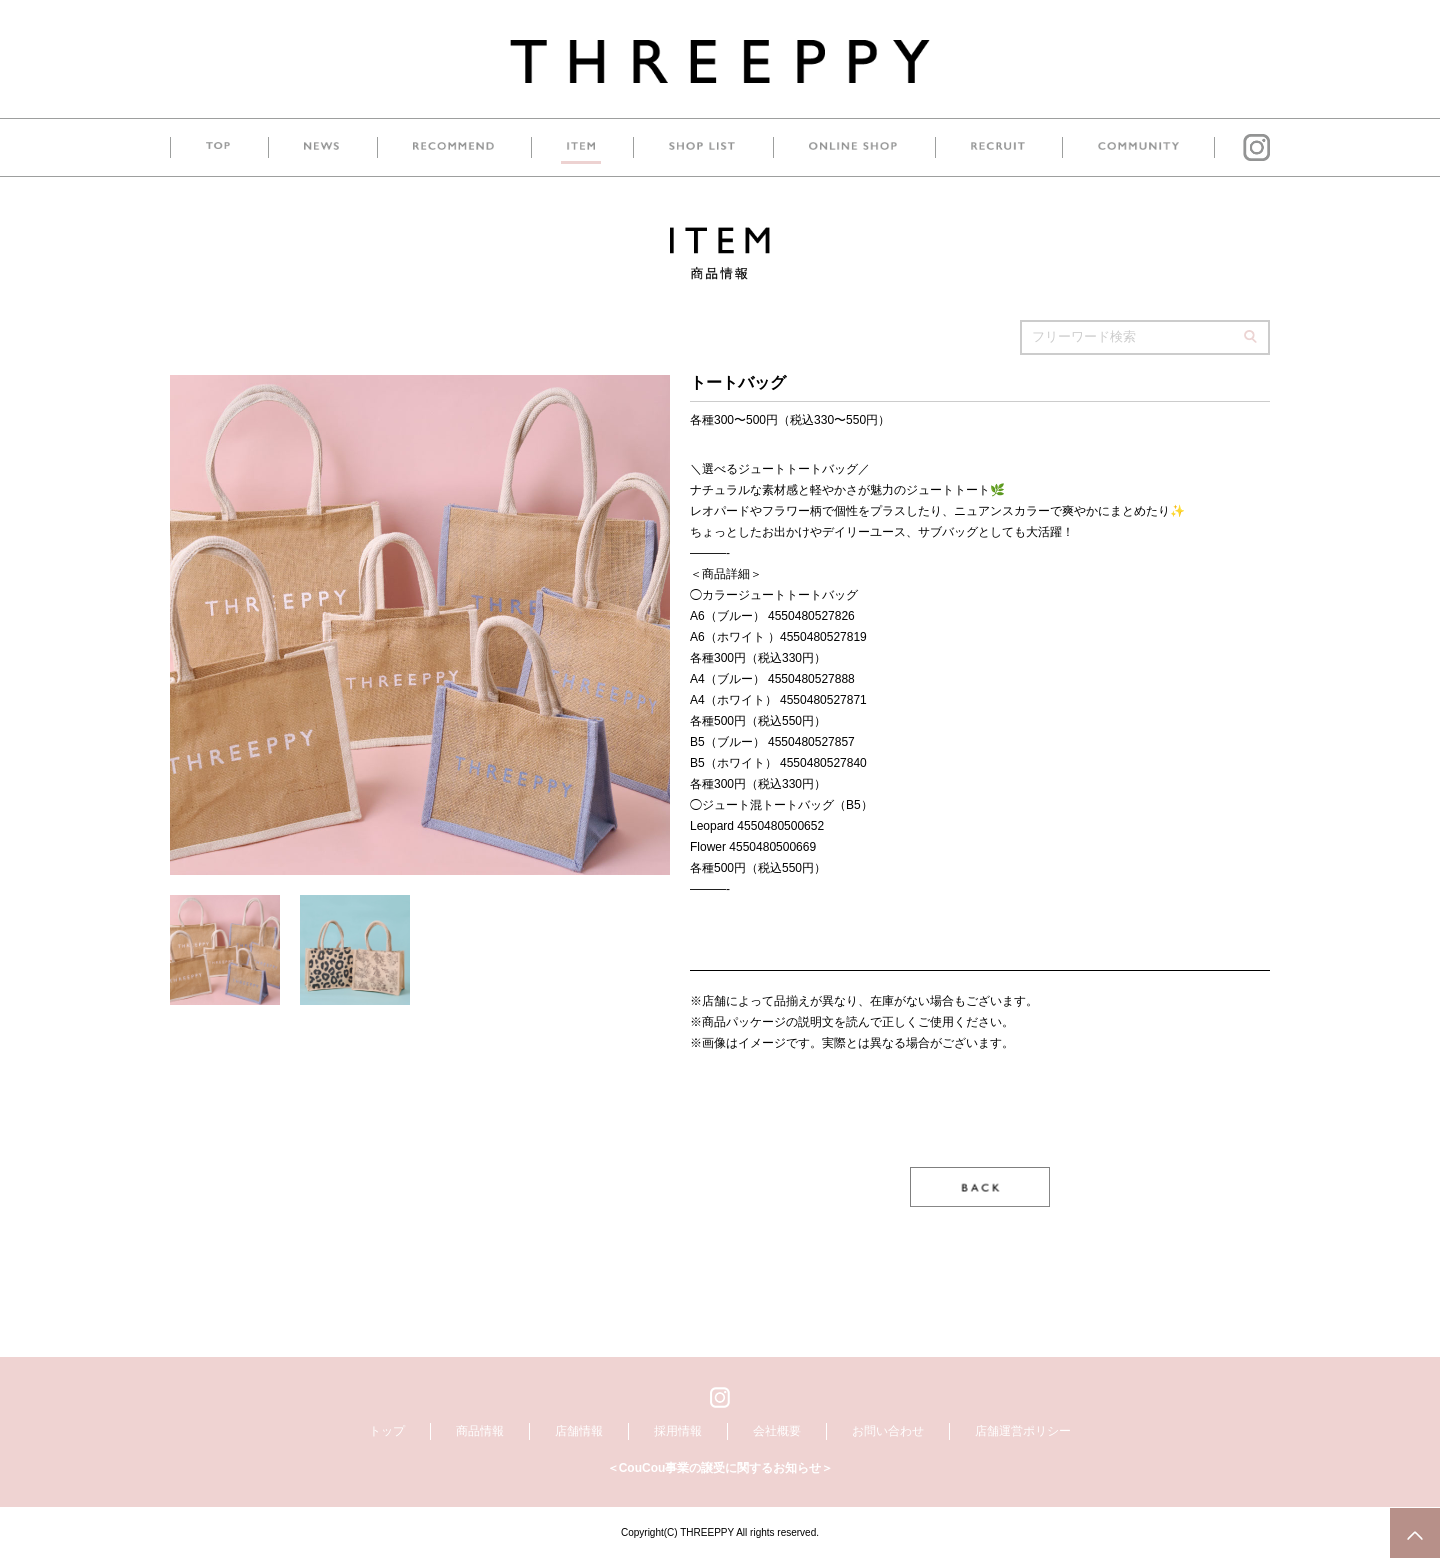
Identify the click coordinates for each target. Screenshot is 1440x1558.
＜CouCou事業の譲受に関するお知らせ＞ (720, 1468)
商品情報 (480, 1431)
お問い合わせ (888, 1431)
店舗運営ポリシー (1023, 1431)
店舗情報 (579, 1431)
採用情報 (678, 1431)
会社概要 (777, 1431)
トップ (387, 1431)
